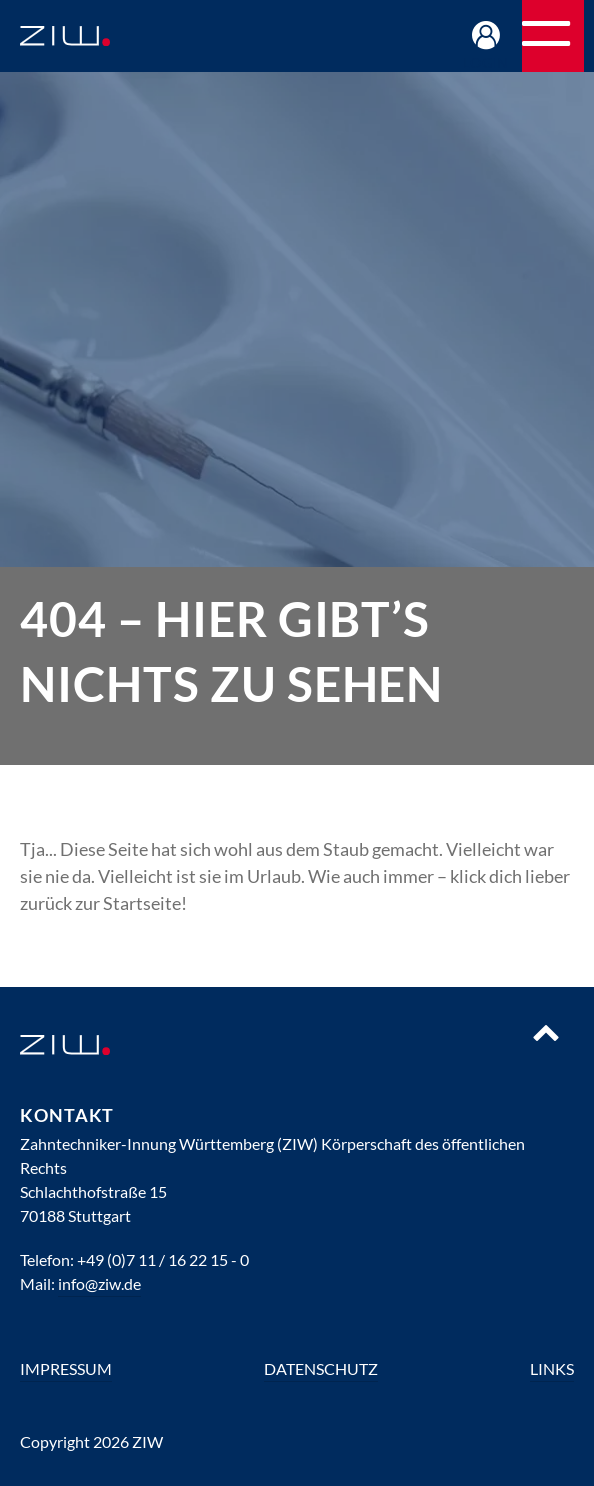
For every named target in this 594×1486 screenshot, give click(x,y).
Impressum (66, 1368)
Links (552, 1368)
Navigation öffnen (583, 42)
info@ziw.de (99, 1283)
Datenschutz (321, 1368)
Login (486, 62)
